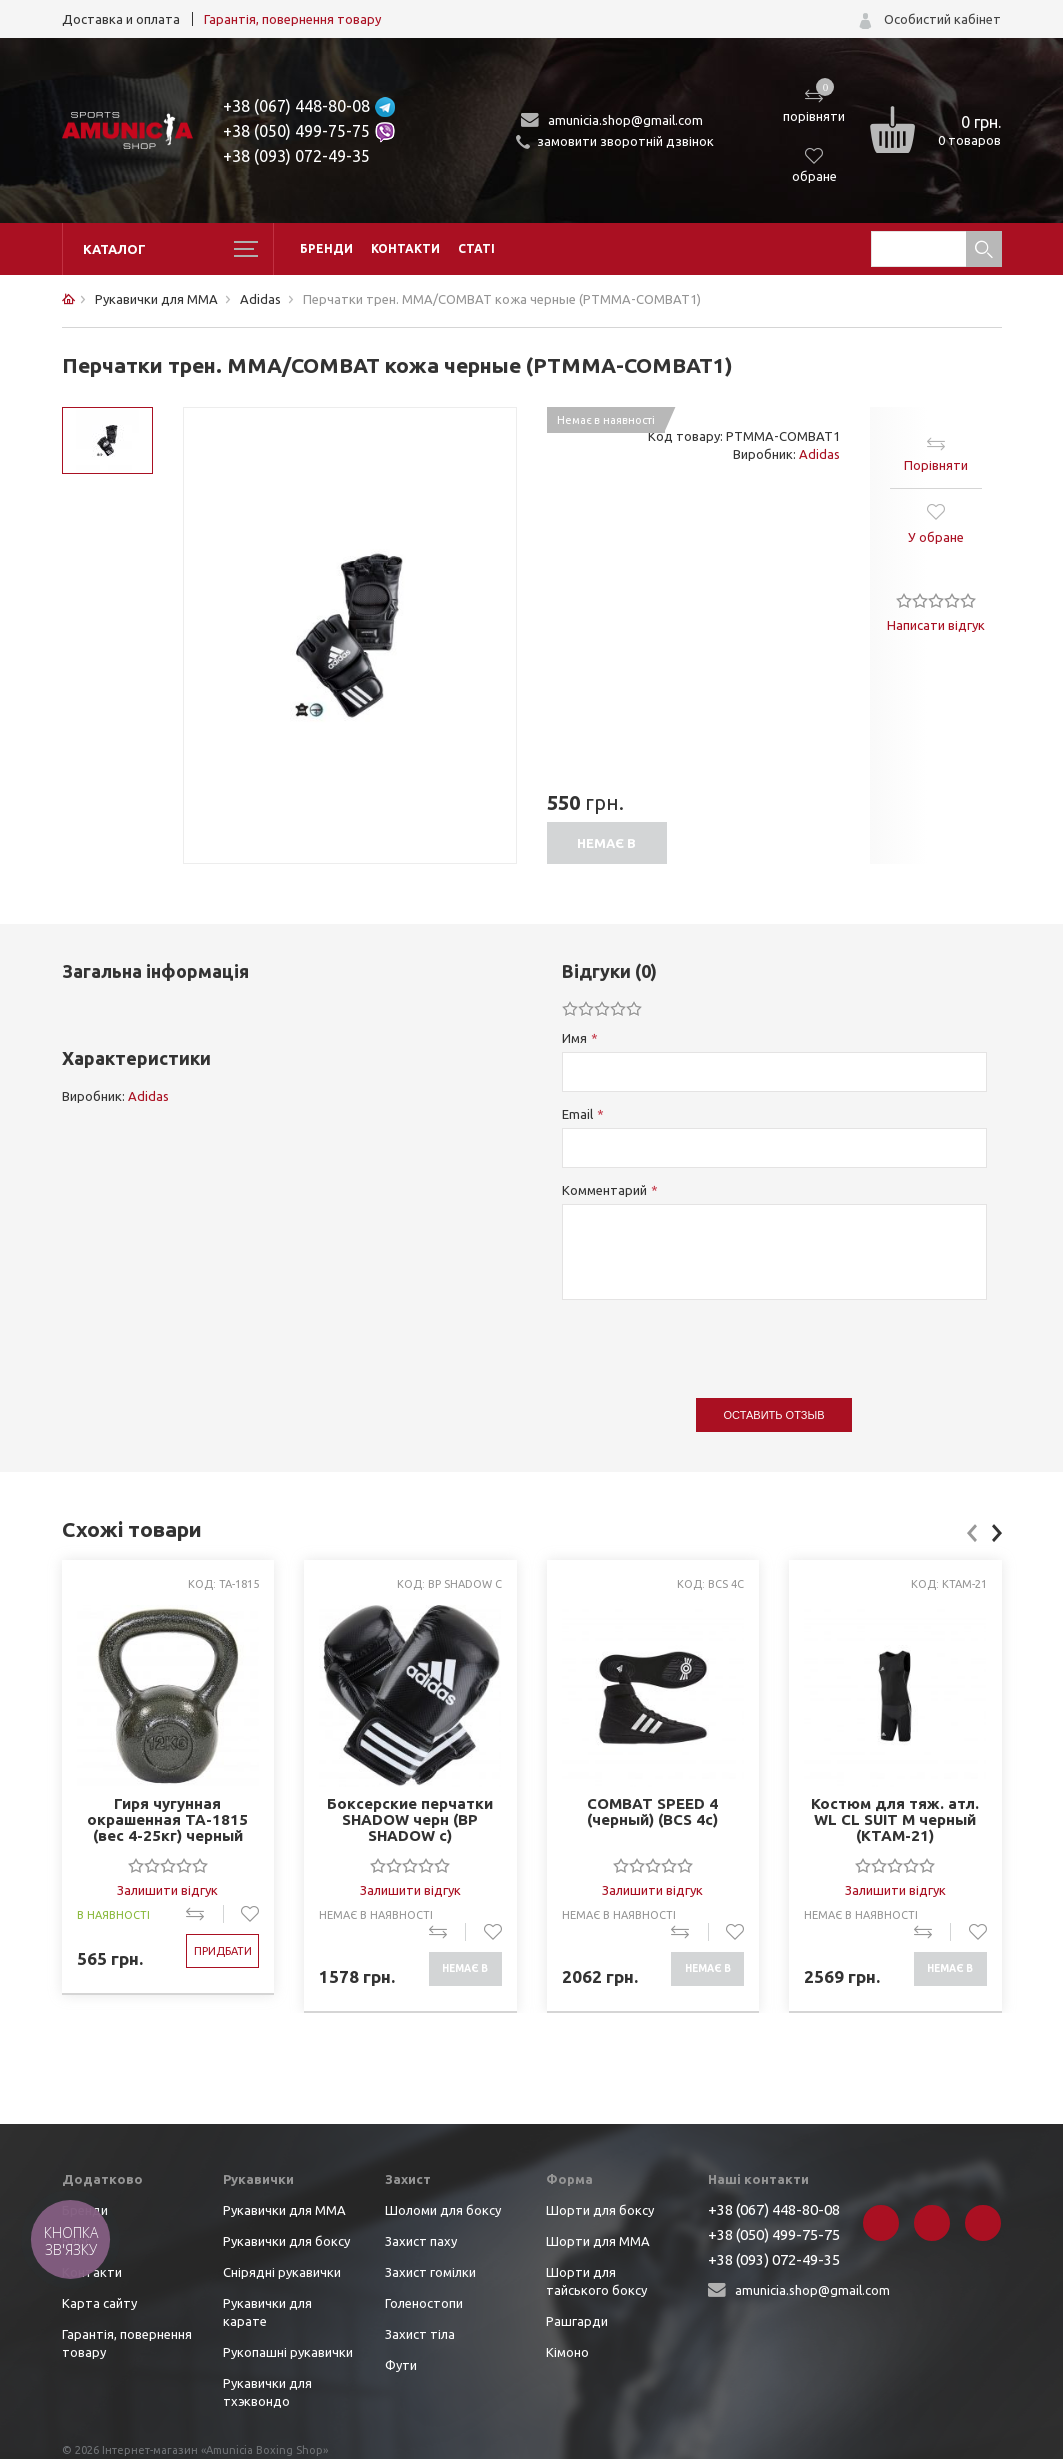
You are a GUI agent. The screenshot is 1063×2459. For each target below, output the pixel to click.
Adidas (819, 454)
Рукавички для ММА (284, 2210)
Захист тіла (420, 2334)
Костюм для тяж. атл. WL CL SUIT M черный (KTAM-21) (895, 1820)
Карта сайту (99, 2303)
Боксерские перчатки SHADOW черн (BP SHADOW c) (410, 1820)
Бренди (326, 248)
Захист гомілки (430, 2272)
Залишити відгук (167, 1890)
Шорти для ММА (598, 2241)
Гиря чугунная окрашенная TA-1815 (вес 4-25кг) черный (167, 1820)
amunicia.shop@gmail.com (625, 120)
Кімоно (567, 2352)
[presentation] (714, 1339)
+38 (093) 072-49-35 (296, 156)
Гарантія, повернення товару (292, 19)
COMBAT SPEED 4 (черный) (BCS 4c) (652, 1812)
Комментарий (604, 1190)
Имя (574, 1038)
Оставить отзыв (774, 1415)
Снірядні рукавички (282, 2272)
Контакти (405, 248)
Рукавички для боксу (286, 2241)
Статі (476, 248)
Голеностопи (424, 2303)
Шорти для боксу (600, 2210)
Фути (401, 2365)
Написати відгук (936, 625)
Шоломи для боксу (443, 2210)
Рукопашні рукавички (288, 2352)
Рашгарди (577, 2321)
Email (577, 1114)
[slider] (936, 600)
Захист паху (421, 2241)
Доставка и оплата (121, 19)
